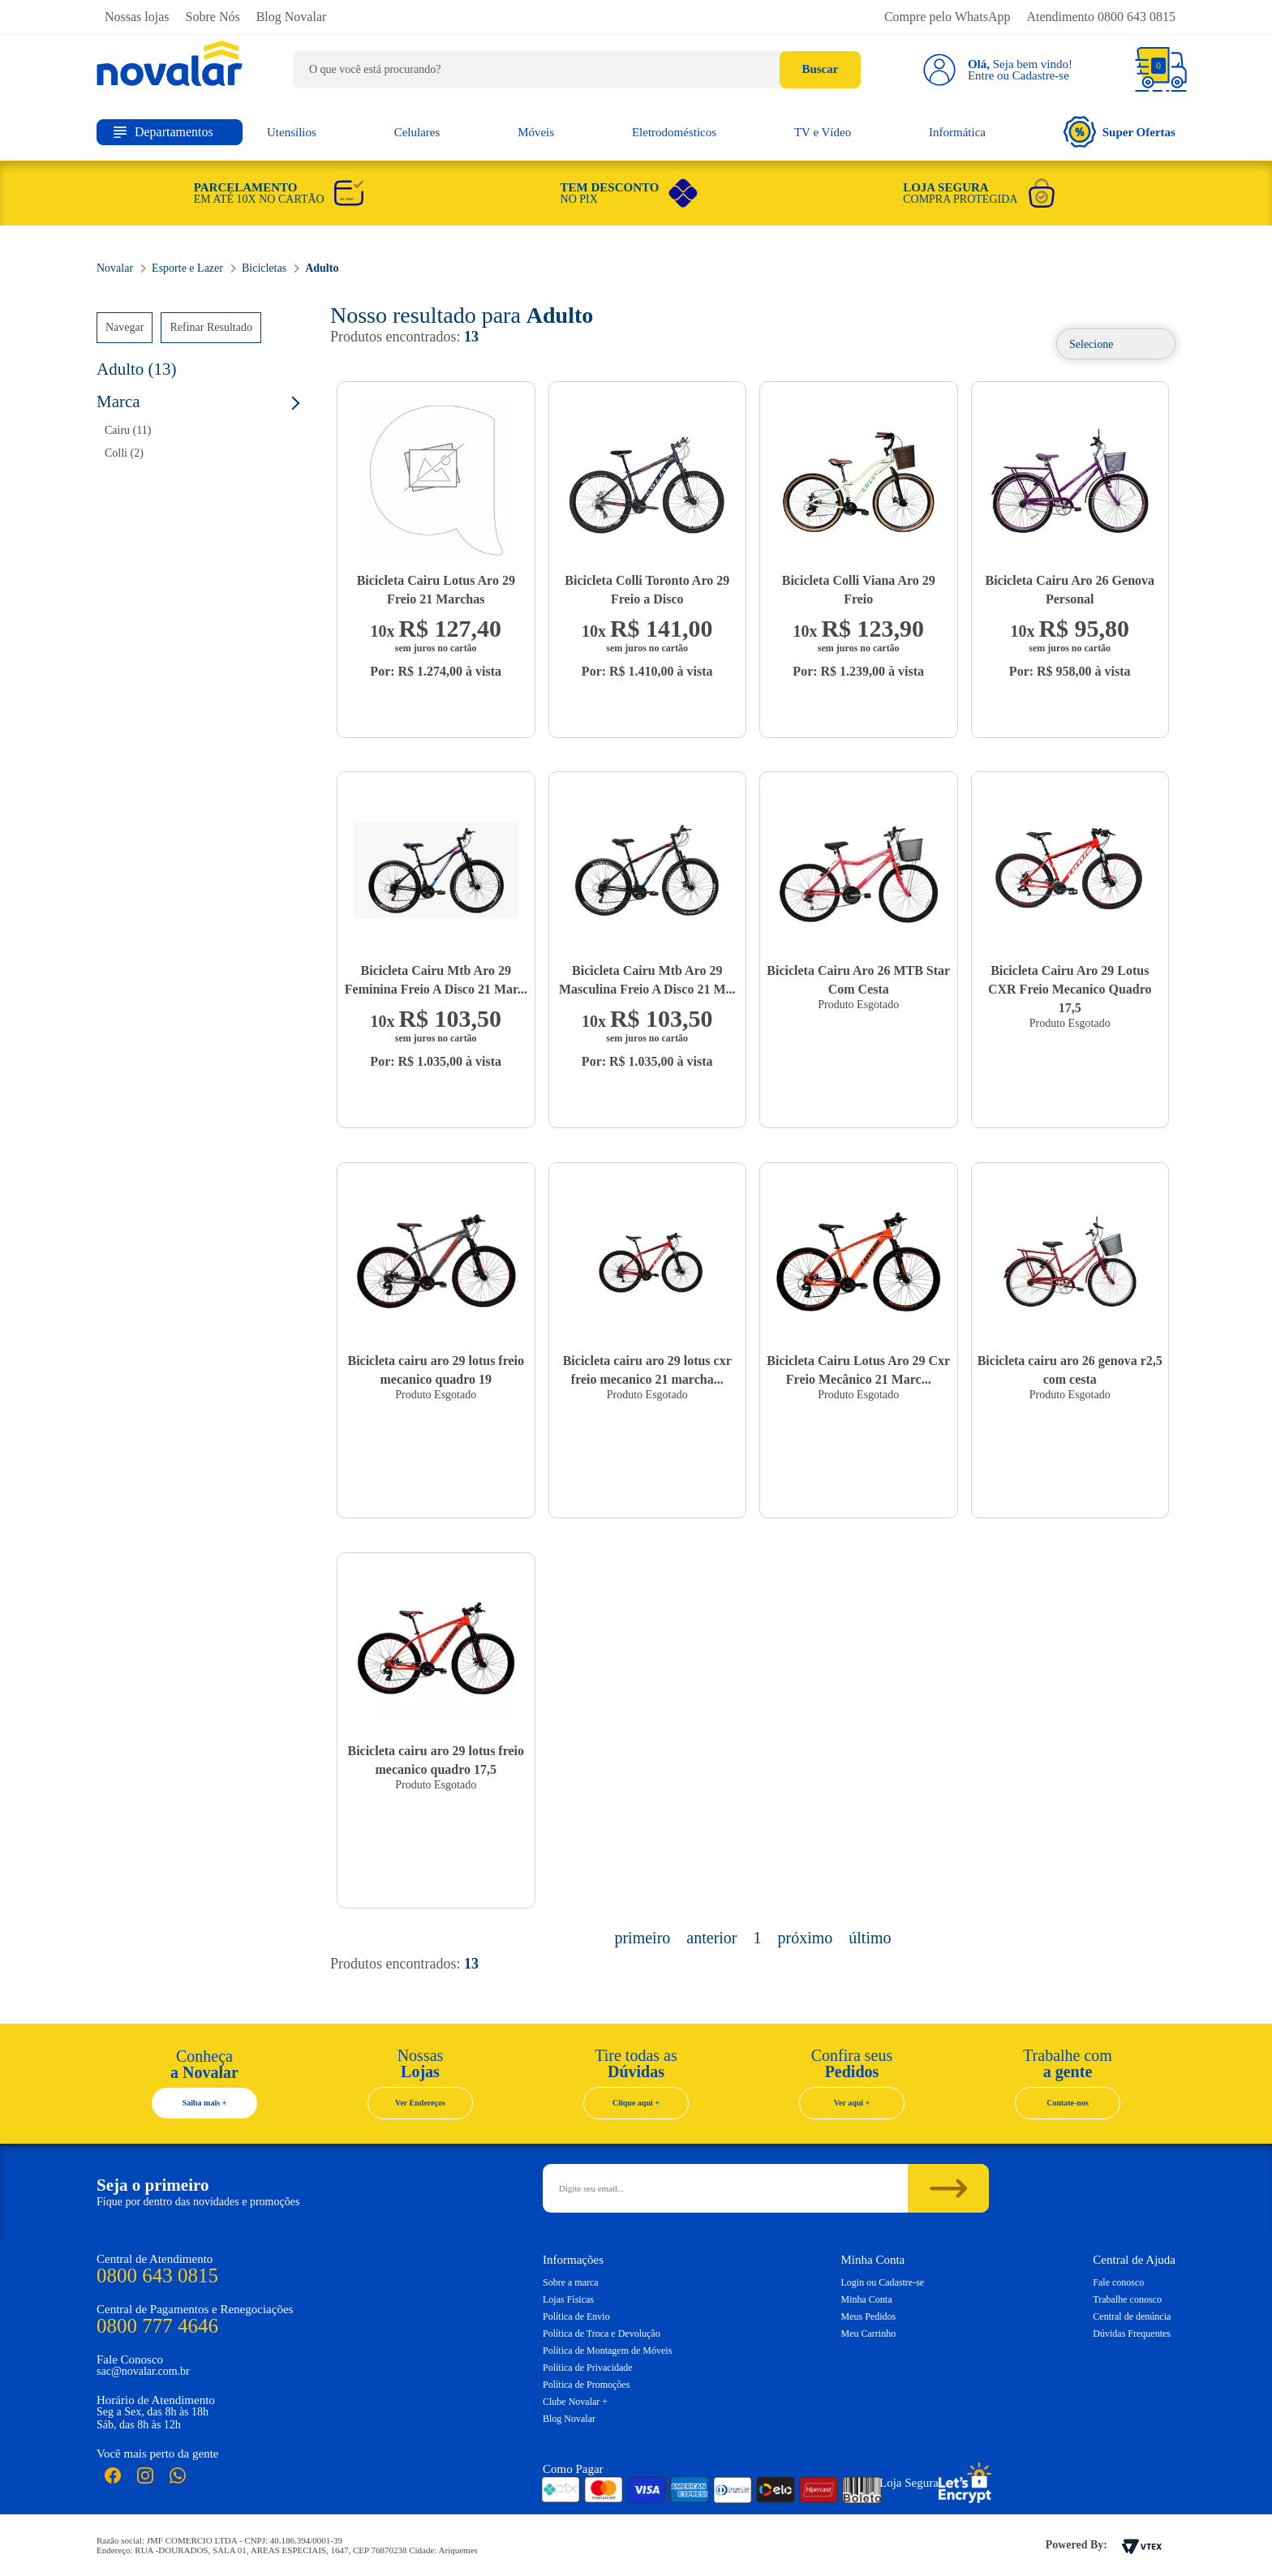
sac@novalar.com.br (143, 2371)
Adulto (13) (137, 369)
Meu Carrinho (868, 2333)
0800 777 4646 (157, 2326)
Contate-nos (1067, 2102)
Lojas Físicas (568, 2299)
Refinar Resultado (210, 327)
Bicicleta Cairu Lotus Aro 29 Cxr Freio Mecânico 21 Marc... (858, 1370)
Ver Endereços (420, 2102)
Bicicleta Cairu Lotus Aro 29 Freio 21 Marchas (436, 589)
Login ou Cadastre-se (883, 2282)
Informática (957, 132)
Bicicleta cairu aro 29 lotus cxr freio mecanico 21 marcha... (647, 1370)
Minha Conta (866, 2299)
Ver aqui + (852, 2102)
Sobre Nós (213, 17)
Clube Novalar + (575, 2401)
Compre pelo (947, 17)
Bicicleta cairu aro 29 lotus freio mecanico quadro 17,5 (435, 1760)
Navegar (124, 327)
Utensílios (291, 132)
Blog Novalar (291, 17)
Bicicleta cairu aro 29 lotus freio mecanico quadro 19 (435, 1370)
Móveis (536, 132)
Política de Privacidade (588, 2367)
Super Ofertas (1119, 132)
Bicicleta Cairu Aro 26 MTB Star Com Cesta (858, 980)
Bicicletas (264, 268)
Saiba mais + (205, 2102)
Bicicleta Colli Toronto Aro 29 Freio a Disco (647, 589)
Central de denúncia (1132, 2316)
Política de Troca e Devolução (601, 2333)
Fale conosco (1118, 2282)
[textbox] (577, 69)
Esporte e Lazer (187, 268)
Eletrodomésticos (674, 132)
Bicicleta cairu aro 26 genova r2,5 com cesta (1070, 1370)
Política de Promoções (586, 2384)
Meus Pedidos (868, 2316)
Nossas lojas (137, 17)
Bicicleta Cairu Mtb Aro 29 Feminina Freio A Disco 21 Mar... (436, 980)
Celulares (417, 132)
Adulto (321, 268)
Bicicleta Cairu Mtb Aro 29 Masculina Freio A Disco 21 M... (647, 980)
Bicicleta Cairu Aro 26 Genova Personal (1069, 589)
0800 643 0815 (157, 2275)
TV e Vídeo (822, 132)
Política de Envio (576, 2316)
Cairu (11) (128, 430)
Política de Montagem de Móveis (607, 2350)
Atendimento (1100, 17)
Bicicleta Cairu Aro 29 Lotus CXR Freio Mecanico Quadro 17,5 (1070, 989)
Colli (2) (124, 453)
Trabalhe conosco (1127, 2299)
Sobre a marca (571, 2282)
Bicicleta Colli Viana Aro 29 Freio (858, 589)
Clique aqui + (636, 2102)
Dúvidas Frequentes (1132, 2333)
